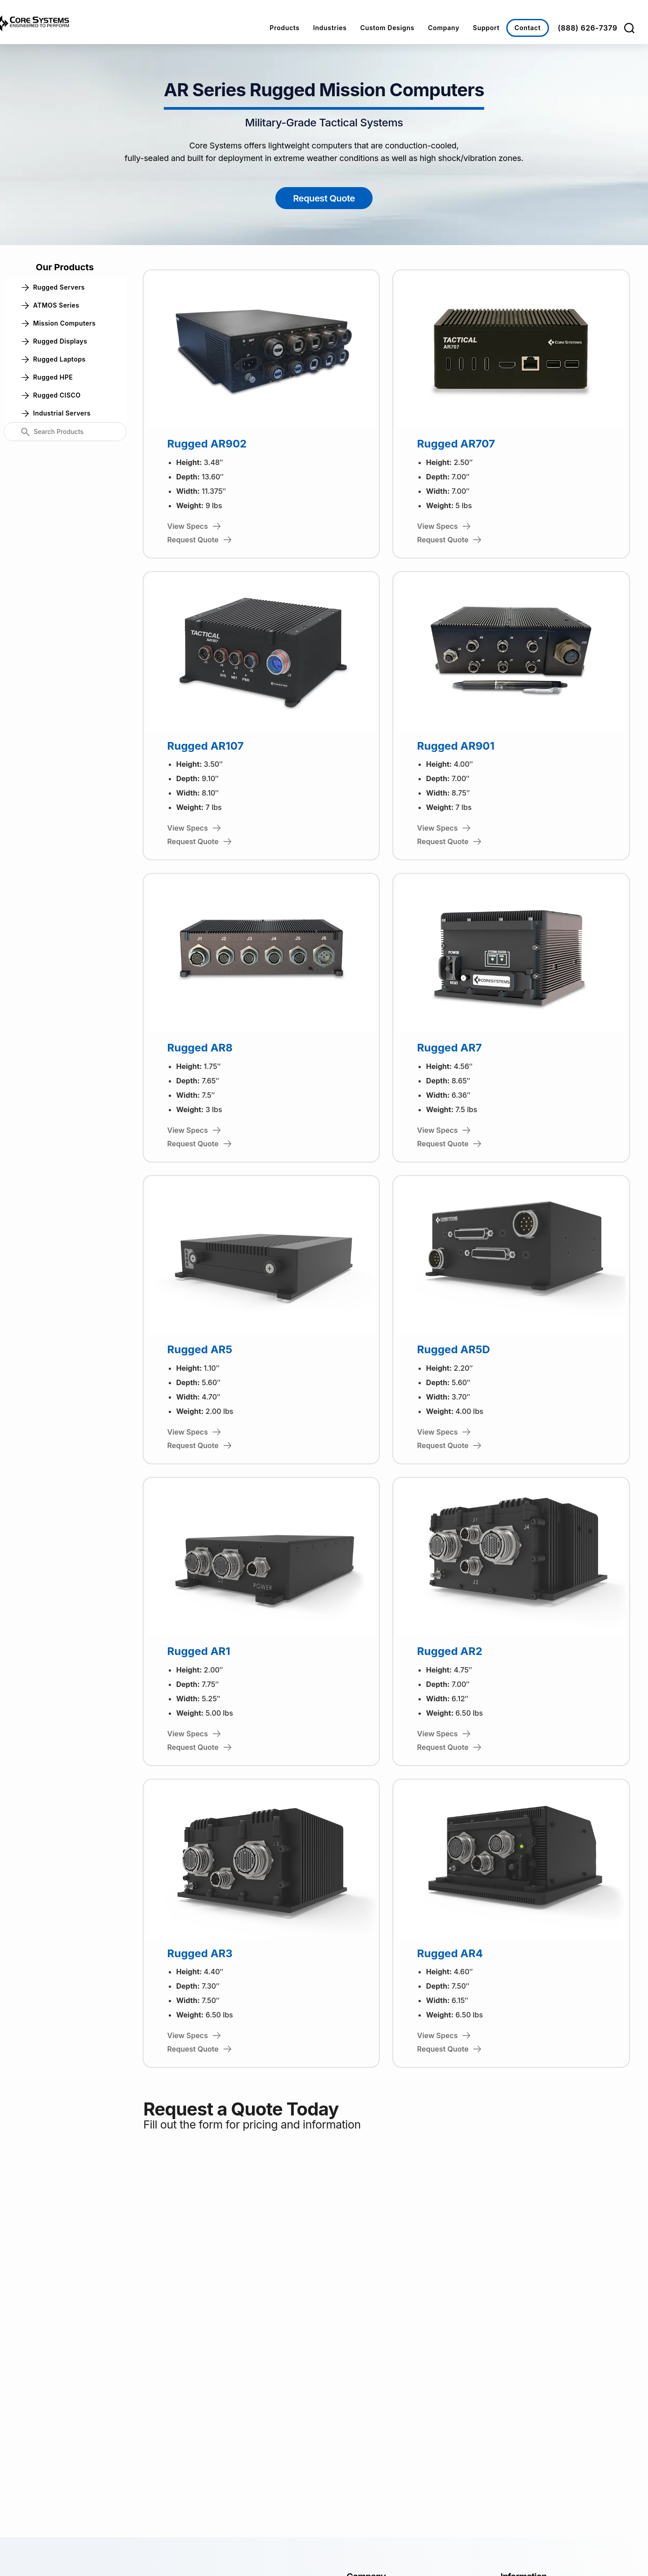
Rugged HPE (47, 377)
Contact (527, 27)
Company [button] (443, 27)
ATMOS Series (51, 305)
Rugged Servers (53, 287)
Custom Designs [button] (387, 27)
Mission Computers (59, 323)
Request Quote (324, 198)
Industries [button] (330, 27)
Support (486, 27)
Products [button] (284, 27)
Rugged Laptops (54, 359)
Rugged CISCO (51, 395)
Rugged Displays (54, 341)
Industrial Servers (56, 413)
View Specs (193, 526)
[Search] (629, 28)
